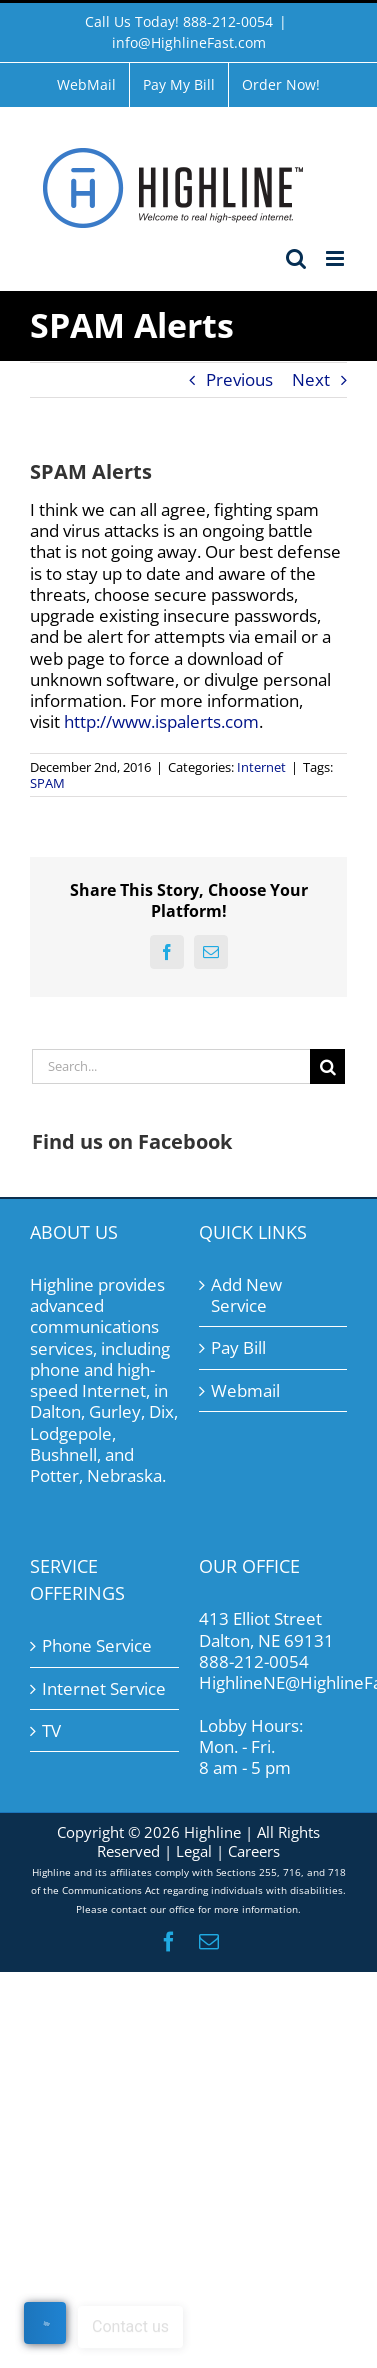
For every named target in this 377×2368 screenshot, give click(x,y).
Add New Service (246, 1295)
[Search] (327, 1066)
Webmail (245, 1390)
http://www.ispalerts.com (161, 721)
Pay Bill (238, 1347)
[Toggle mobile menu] (336, 258)
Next (311, 379)
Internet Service (104, 1688)
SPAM (47, 783)
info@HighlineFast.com (189, 42)
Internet (261, 767)
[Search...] (171, 1066)
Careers (254, 1851)
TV (51, 1730)
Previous (239, 379)
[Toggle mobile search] (296, 258)
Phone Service (97, 1645)
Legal (194, 1851)
